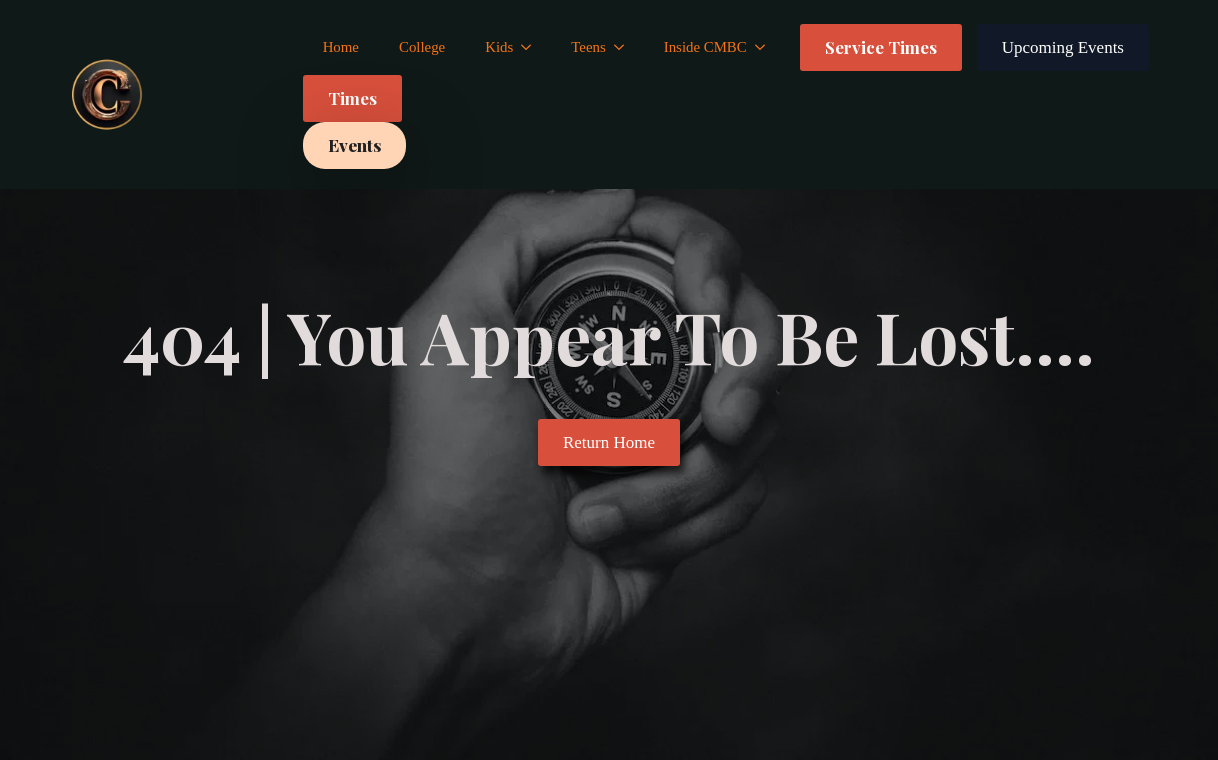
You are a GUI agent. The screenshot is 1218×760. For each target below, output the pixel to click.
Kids (499, 47)
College (422, 47)
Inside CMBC (705, 47)
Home (341, 47)
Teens (588, 47)
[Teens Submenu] (625, 47)
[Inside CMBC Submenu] (766, 47)
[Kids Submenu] (532, 47)
